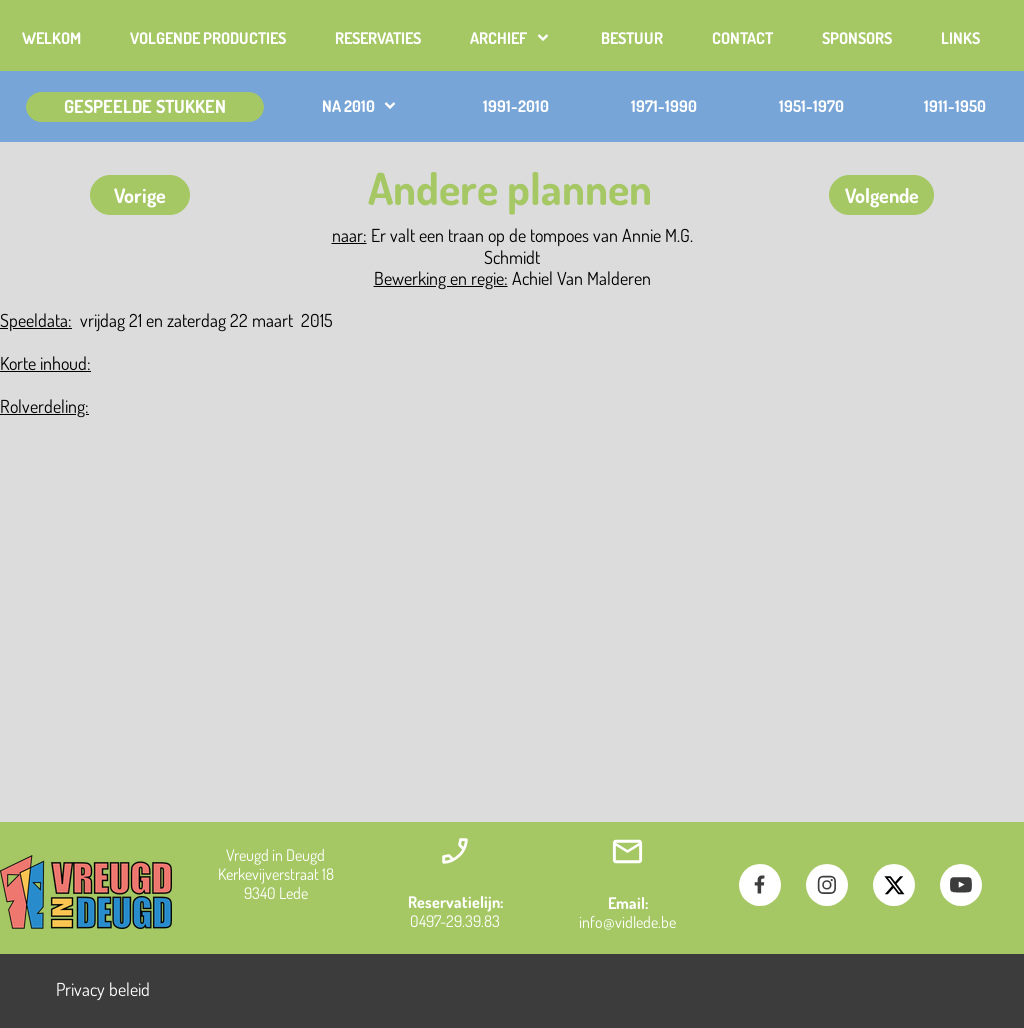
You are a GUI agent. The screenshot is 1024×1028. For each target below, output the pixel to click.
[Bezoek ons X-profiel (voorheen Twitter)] (894, 885)
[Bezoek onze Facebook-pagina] (760, 885)
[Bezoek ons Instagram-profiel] (827, 885)
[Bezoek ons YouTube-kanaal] (961, 885)
